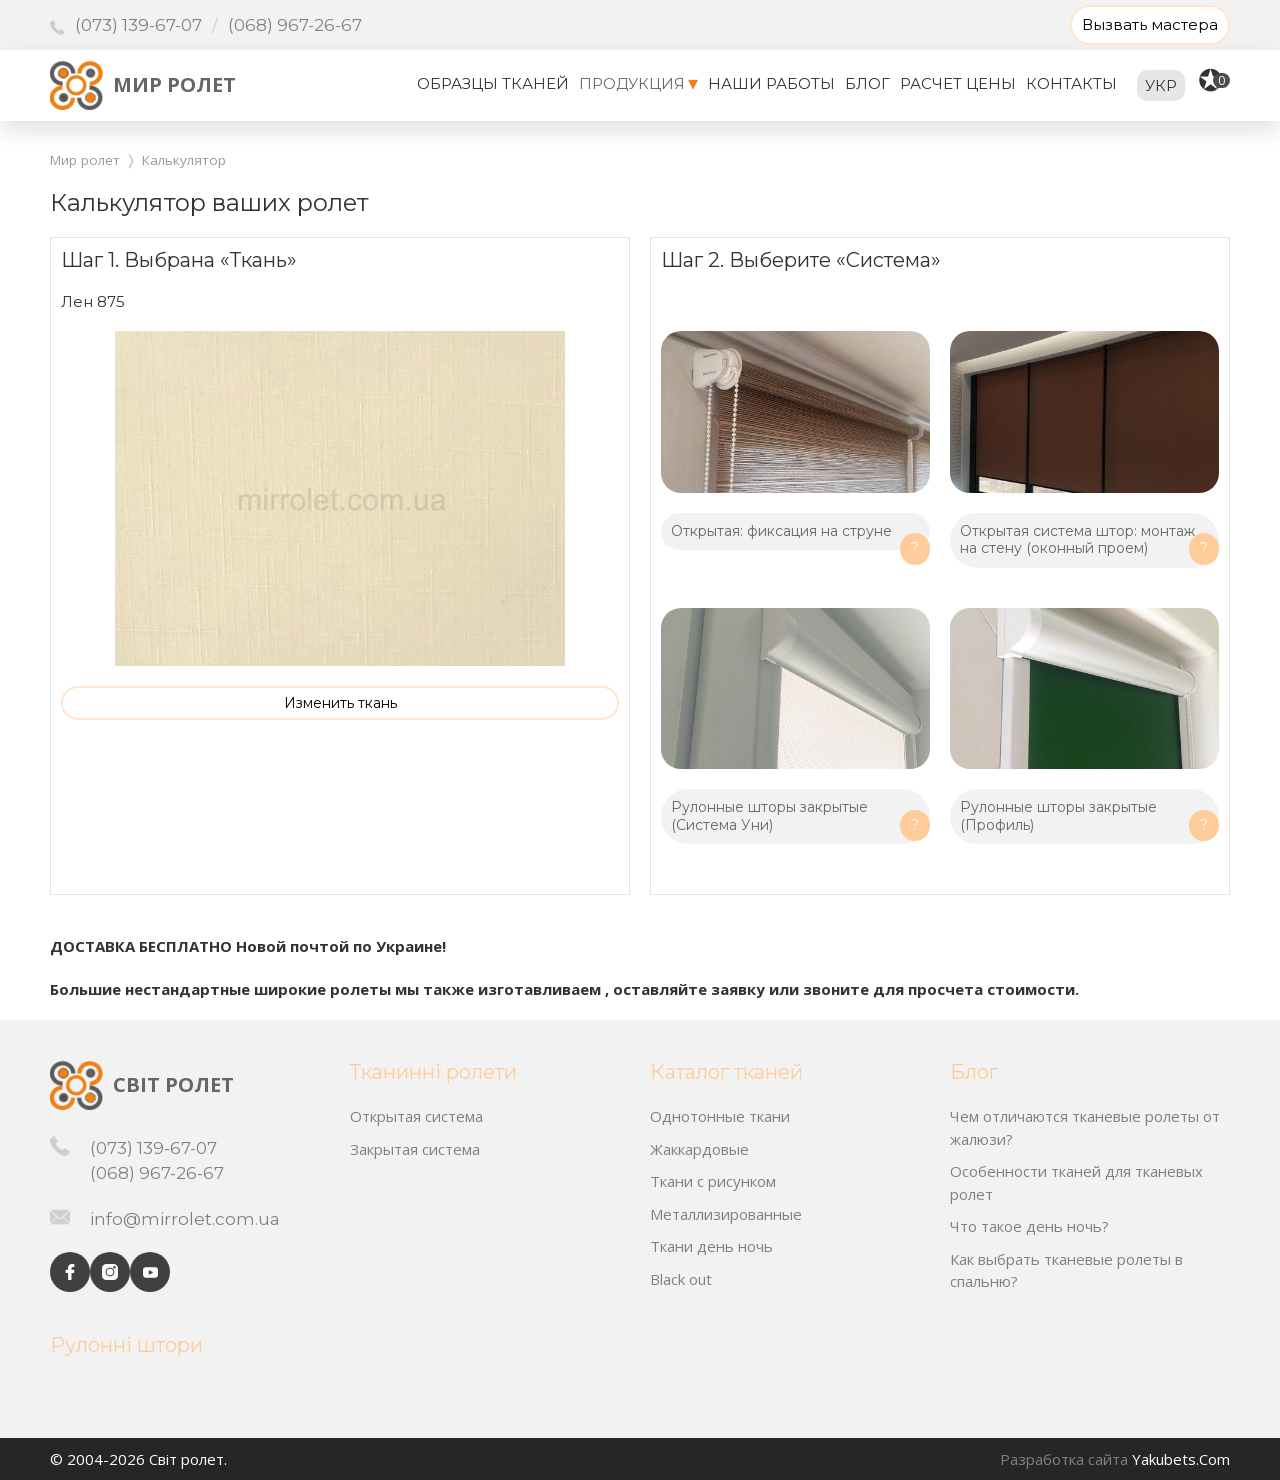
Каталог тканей (726, 1072)
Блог (867, 83)
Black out (681, 1279)
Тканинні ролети (433, 1072)
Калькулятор (184, 160)
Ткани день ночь (711, 1246)
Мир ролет (174, 84)
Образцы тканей (493, 83)
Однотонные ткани (720, 1116)
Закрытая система (415, 1149)
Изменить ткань (340, 703)
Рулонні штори (126, 1345)
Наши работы (771, 83)
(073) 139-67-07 (138, 25)
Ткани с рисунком (713, 1181)
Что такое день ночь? (1029, 1226)
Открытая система (416, 1116)
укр (1161, 85)
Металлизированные (726, 1214)
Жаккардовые (699, 1149)
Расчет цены (958, 83)
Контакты (1071, 83)
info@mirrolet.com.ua (185, 1219)
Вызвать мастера (1150, 24)
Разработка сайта (1064, 1459)
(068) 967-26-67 (295, 25)
